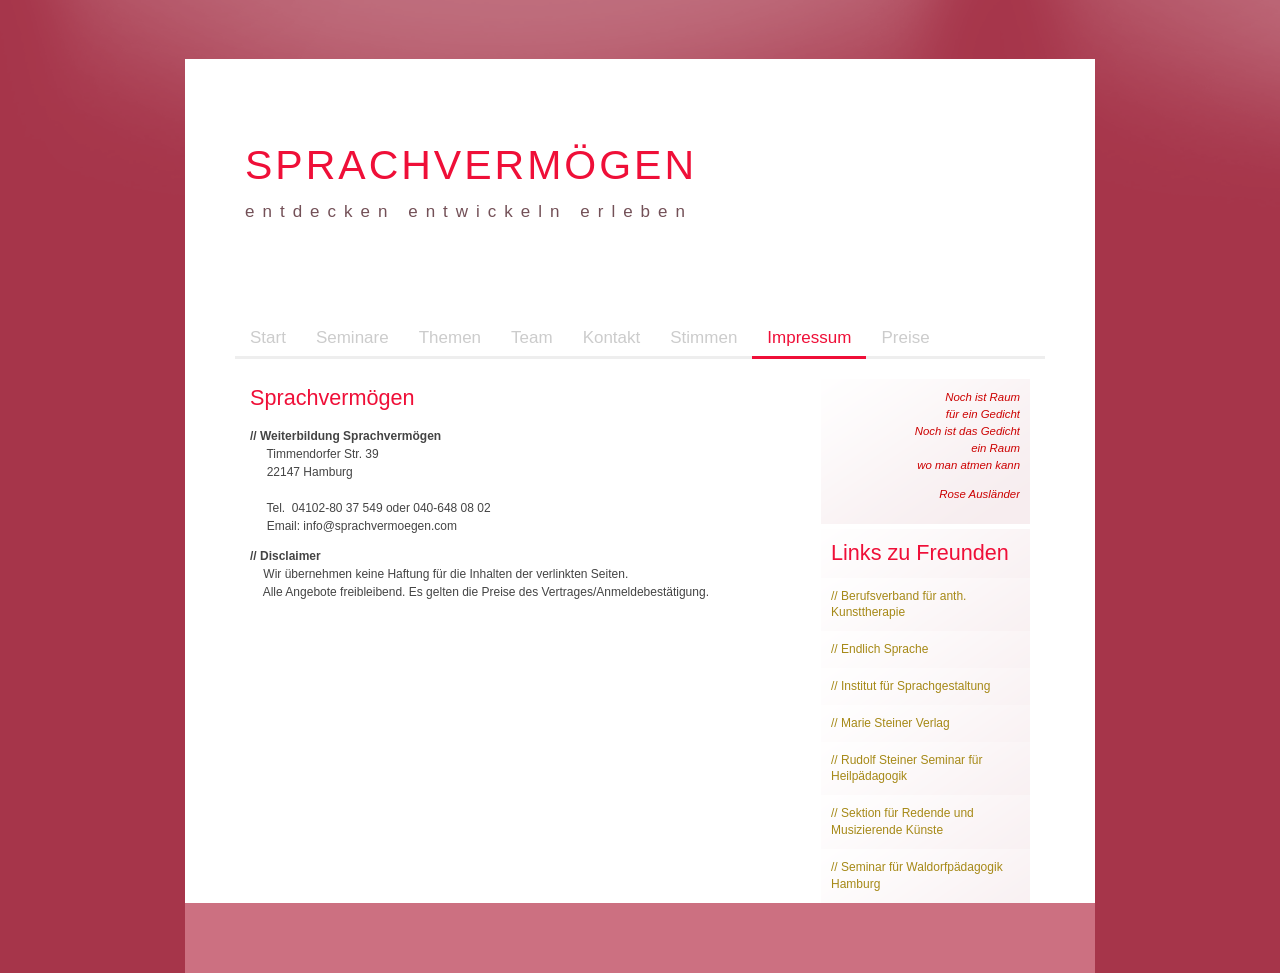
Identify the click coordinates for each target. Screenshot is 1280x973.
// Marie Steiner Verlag (890, 723)
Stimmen (703, 337)
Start (268, 337)
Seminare (352, 337)
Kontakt (612, 337)
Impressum (809, 337)
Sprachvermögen (471, 165)
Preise (905, 337)
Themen (450, 337)
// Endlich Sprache (879, 649)
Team (532, 337)
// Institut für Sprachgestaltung (910, 686)
